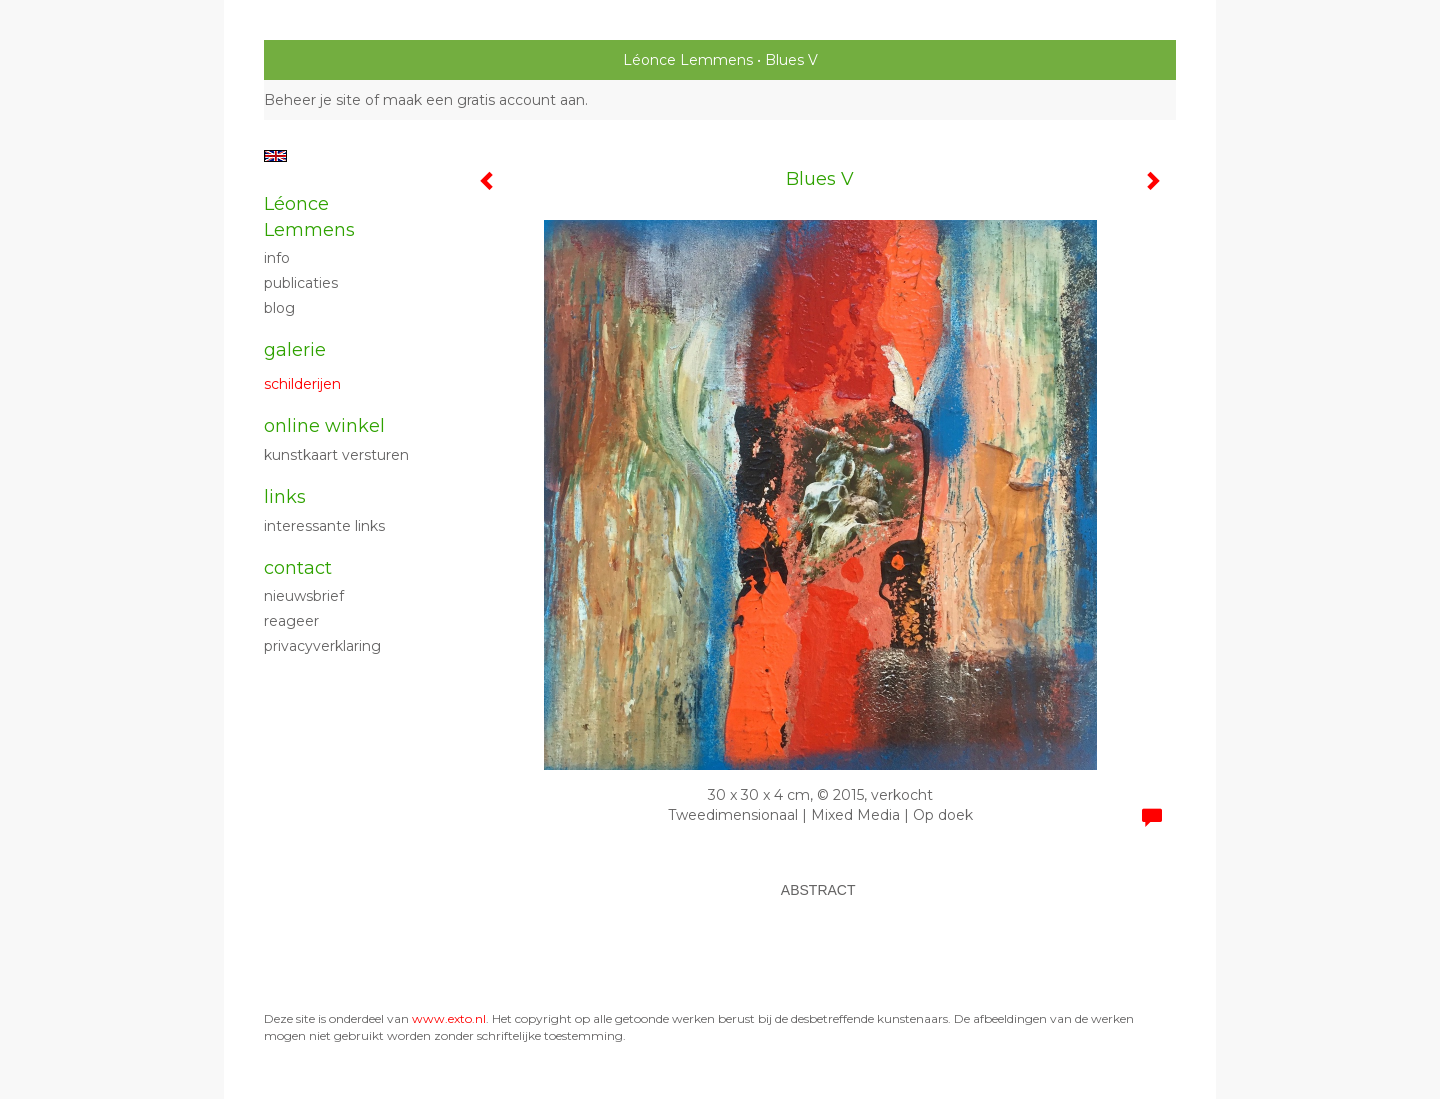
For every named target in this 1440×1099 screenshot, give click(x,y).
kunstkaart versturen (336, 455)
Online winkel (324, 426)
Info (277, 258)
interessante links (324, 526)
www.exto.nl (449, 1018)
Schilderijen (302, 384)
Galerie (295, 350)
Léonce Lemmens (688, 60)
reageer (291, 621)
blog (279, 308)
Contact (298, 568)
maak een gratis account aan (484, 100)
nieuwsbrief (304, 596)
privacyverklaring (322, 646)
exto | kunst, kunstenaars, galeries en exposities (320, 60)
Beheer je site (312, 100)
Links (285, 497)
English (275, 156)
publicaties (301, 283)
